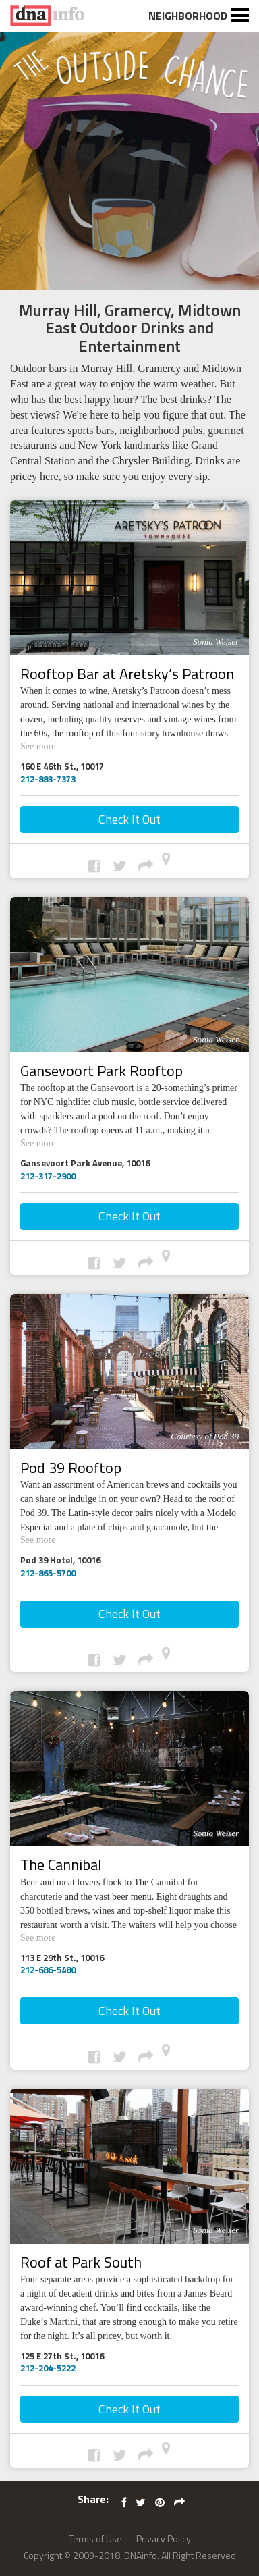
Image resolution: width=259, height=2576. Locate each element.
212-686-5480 (48, 1970)
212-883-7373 (48, 779)
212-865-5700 (48, 1573)
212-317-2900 (48, 1176)
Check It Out (129, 819)
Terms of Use (95, 2538)
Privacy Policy (163, 2538)
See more (44, 745)
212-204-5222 (48, 2368)
